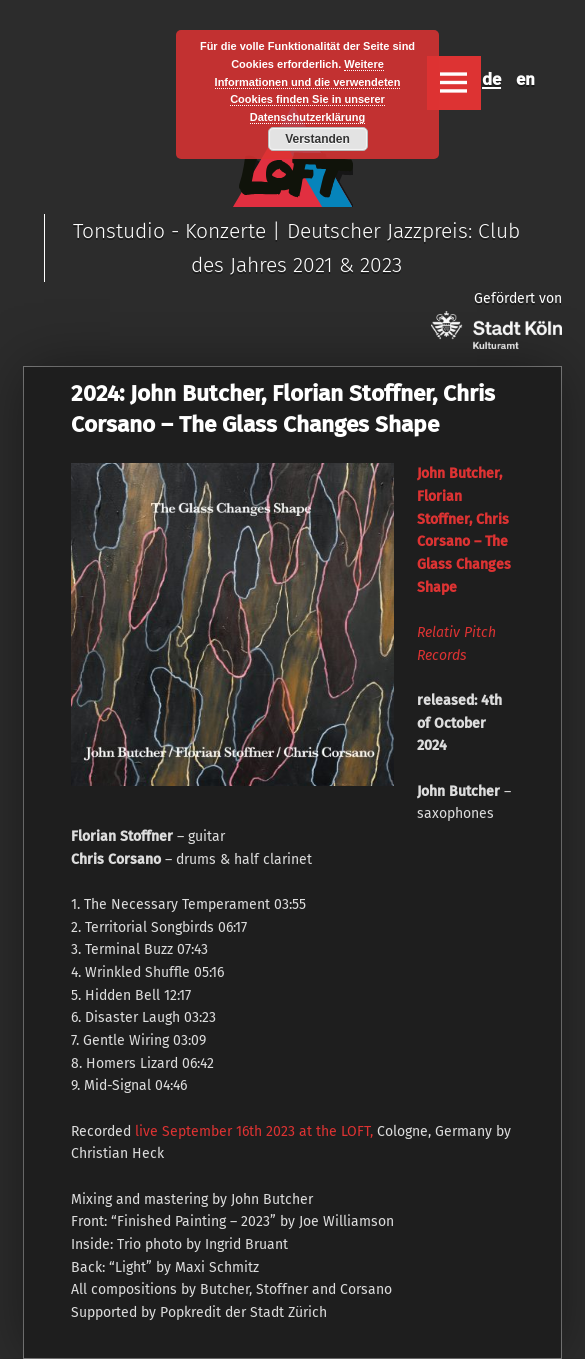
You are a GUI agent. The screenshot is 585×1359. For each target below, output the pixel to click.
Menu (454, 83)
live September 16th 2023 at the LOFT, (254, 1131)
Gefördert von (496, 319)
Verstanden (317, 139)
